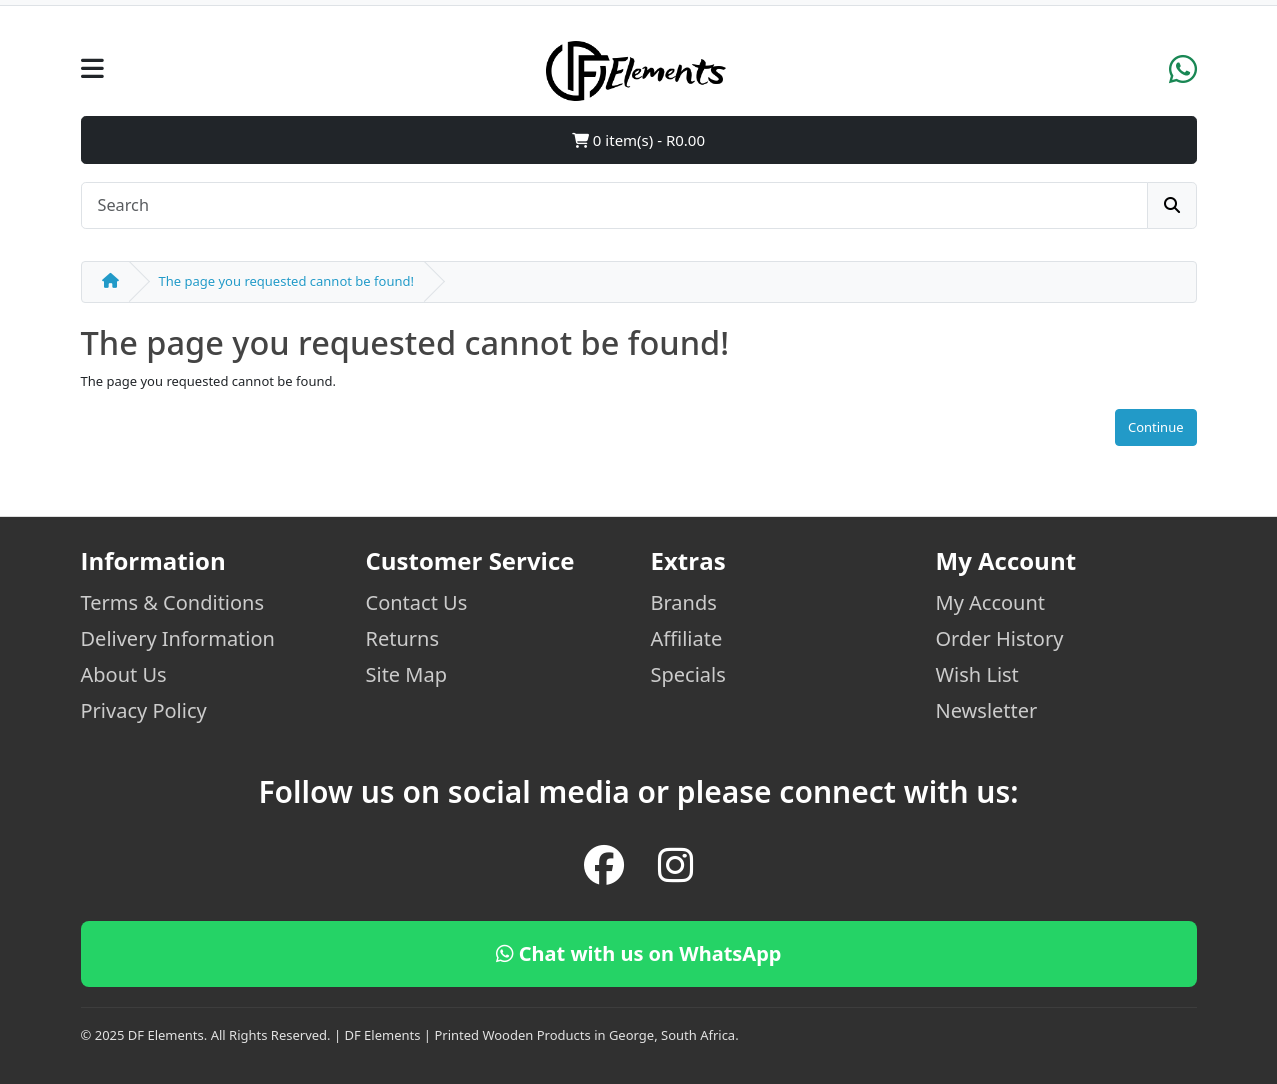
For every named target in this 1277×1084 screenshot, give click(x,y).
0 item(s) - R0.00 (638, 140)
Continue (1156, 427)
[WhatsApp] (1183, 76)
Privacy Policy (144, 710)
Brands (684, 602)
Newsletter (987, 710)
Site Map (407, 674)
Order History (1000, 638)
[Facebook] (604, 865)
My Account (991, 602)
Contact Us (417, 602)
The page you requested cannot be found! (286, 281)
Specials (688, 674)
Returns (403, 638)
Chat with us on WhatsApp (639, 953)
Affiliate (687, 638)
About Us (124, 674)
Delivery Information (178, 638)
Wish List (977, 674)
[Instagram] (675, 865)
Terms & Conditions (173, 602)
